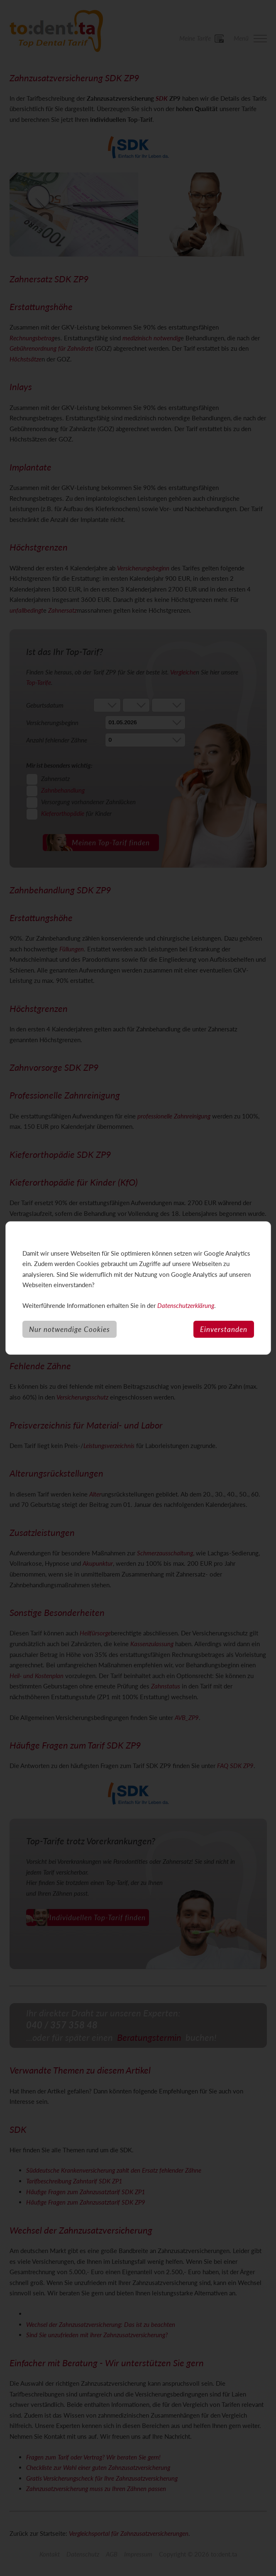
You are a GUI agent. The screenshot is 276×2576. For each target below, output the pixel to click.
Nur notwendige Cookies (69, 1329)
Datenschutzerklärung (185, 1305)
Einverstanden (223, 1329)
